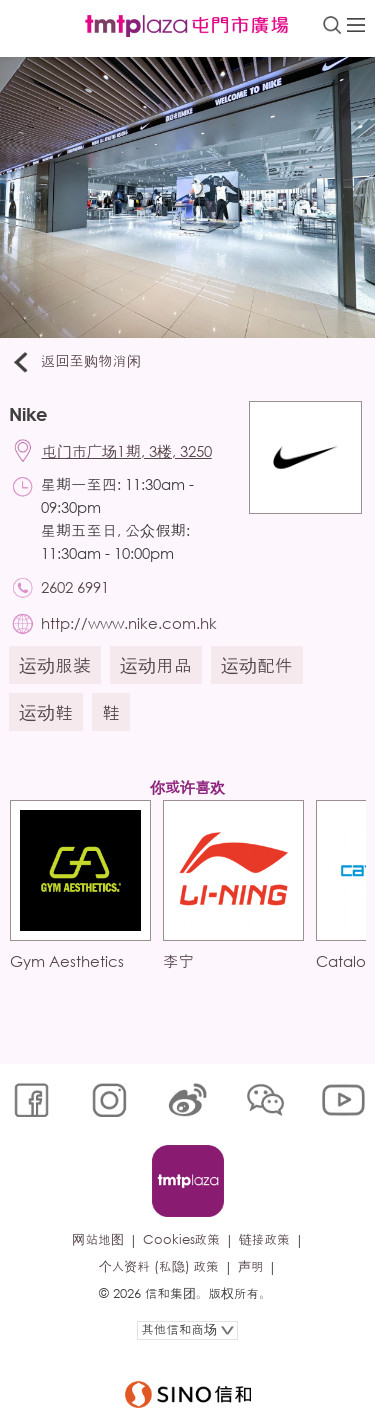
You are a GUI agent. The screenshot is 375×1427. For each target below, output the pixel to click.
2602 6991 (75, 587)
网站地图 (97, 1239)
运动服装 (55, 665)
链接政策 (264, 1239)
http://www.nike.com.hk (129, 623)
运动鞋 (46, 712)
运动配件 (257, 665)
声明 (251, 1266)
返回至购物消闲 (75, 362)
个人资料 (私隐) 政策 (159, 1266)
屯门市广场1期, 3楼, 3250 (127, 451)
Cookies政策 (181, 1239)
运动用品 (156, 665)
